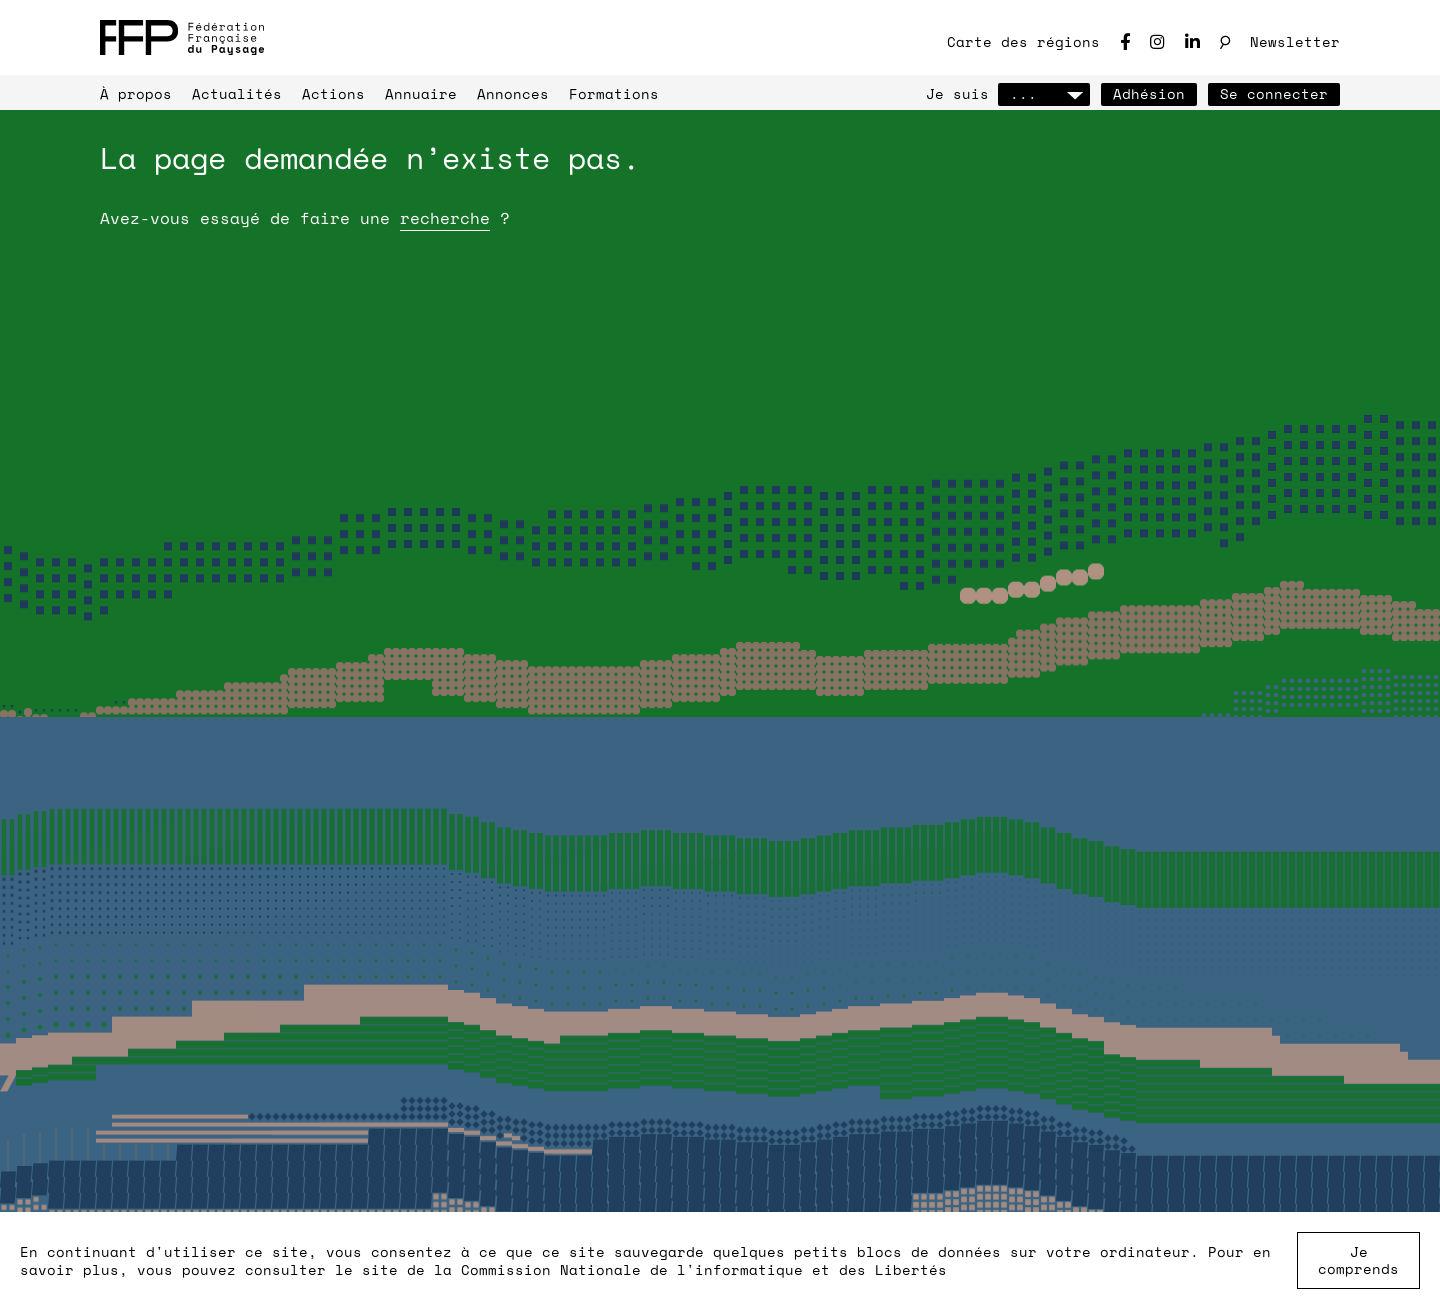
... (1044, 93)
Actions (333, 93)
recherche (445, 218)
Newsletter (1295, 41)
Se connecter (1274, 93)
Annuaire (421, 93)
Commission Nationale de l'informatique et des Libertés (704, 1269)
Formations (614, 93)
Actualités (237, 93)
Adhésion (1149, 93)
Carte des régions (1023, 41)
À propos (136, 93)
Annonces (513, 93)
